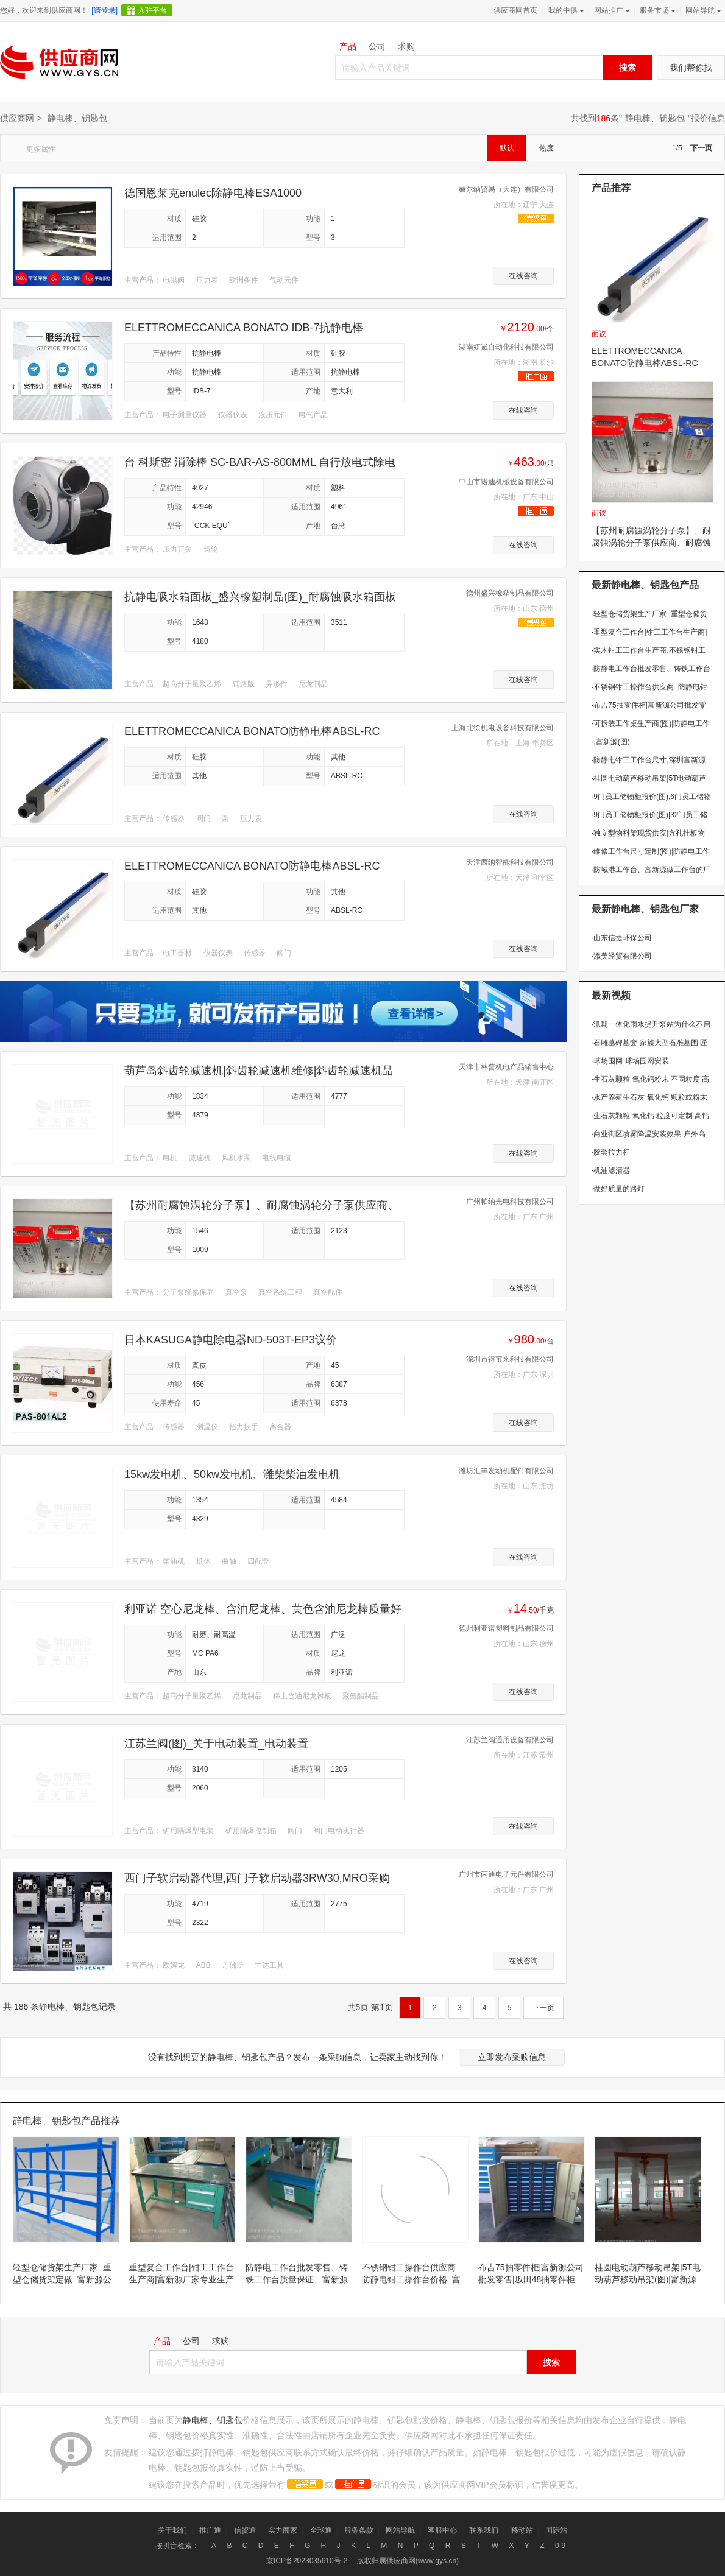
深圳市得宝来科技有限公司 (510, 1359)
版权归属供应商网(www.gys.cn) (408, 2561)
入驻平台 (152, 10)
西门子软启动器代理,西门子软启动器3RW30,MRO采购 (257, 1878)
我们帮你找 (691, 67)
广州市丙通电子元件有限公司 (506, 1874)
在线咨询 (523, 276)
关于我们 (172, 2530)
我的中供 (565, 10)
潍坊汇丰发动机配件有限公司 (506, 1470)
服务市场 (656, 10)
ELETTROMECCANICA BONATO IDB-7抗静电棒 (243, 328)
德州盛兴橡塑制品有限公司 (510, 593)
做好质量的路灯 (618, 1188)
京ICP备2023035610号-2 (306, 2561)
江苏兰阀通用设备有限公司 (510, 1740)
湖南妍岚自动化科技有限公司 (506, 347)
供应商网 (17, 118)
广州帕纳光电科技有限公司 (510, 1201)
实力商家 (282, 2530)
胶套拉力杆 (611, 1152)
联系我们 (483, 2530)
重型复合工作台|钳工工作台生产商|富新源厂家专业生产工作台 (181, 2274)
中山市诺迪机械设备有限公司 (506, 481)
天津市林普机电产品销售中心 (506, 1067)
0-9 (560, 2545)
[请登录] (104, 10)
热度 (546, 148)
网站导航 (702, 10)
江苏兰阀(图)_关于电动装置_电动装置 (216, 1743)
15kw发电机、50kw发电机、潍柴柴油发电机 (232, 1474)
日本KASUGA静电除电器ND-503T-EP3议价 (230, 1340)
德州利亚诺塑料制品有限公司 (506, 1628)
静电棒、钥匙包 (655, 118)
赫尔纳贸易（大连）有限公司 (506, 189)
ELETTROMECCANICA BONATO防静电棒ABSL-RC (252, 731)
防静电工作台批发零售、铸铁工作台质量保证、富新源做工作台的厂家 (297, 2274)
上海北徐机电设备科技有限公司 (502, 727)
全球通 (321, 2530)
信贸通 (245, 2530)
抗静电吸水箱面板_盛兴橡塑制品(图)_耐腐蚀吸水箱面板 (260, 597)
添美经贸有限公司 (622, 956)
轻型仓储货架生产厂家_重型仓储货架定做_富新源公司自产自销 (62, 2274)
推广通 (210, 2530)
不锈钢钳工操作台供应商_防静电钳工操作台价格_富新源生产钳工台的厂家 (411, 2274)
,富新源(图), (612, 741)
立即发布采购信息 (512, 2057)
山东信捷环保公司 (622, 938)
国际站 (556, 2530)
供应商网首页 (515, 10)
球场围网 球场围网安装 (630, 1061)
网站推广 (611, 10)
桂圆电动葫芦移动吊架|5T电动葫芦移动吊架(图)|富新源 (648, 2273)
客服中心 (442, 2530)
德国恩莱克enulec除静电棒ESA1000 (213, 193)
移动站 (522, 2530)
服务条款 (358, 2530)
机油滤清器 (611, 1170)
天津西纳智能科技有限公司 (510, 862)
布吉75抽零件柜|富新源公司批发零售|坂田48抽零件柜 (531, 2273)
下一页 (701, 148)
